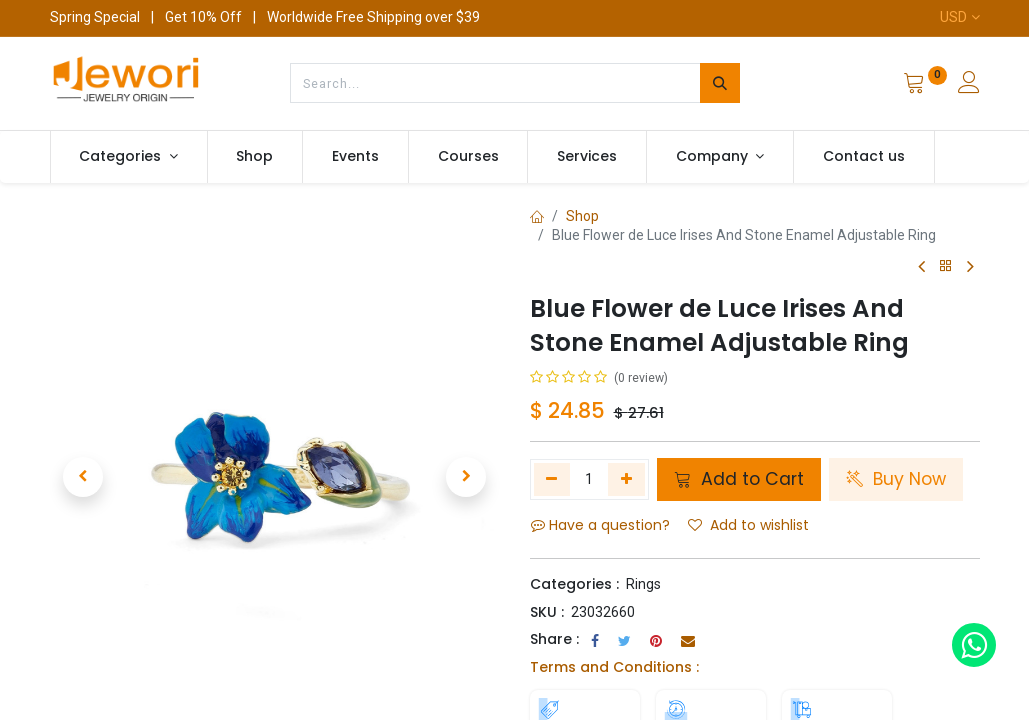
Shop (582, 216)
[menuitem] (255, 157)
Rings (643, 584)
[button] (84, 477)
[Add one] (626, 479)
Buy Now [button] (896, 479)
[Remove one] (552, 479)
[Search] (720, 83)
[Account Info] (969, 85)
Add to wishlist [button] (748, 525)
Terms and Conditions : (614, 667)
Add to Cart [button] (739, 479)
